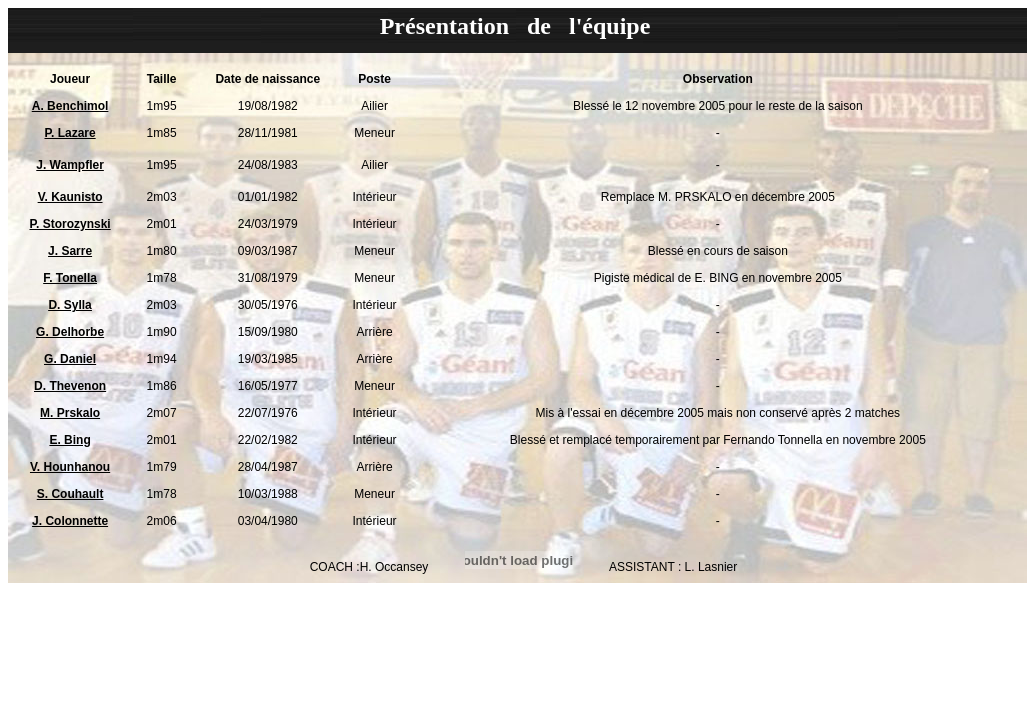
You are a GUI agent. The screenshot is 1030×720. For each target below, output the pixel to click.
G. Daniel (70, 359)
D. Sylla (69, 305)
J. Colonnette (70, 521)
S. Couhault (70, 494)
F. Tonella (70, 278)
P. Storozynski (70, 224)
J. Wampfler (70, 165)
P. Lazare (70, 133)
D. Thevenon (70, 386)
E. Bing (69, 440)
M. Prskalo (70, 413)
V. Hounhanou (70, 467)
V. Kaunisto (70, 197)
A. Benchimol (70, 106)
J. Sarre (70, 251)
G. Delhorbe (70, 332)
